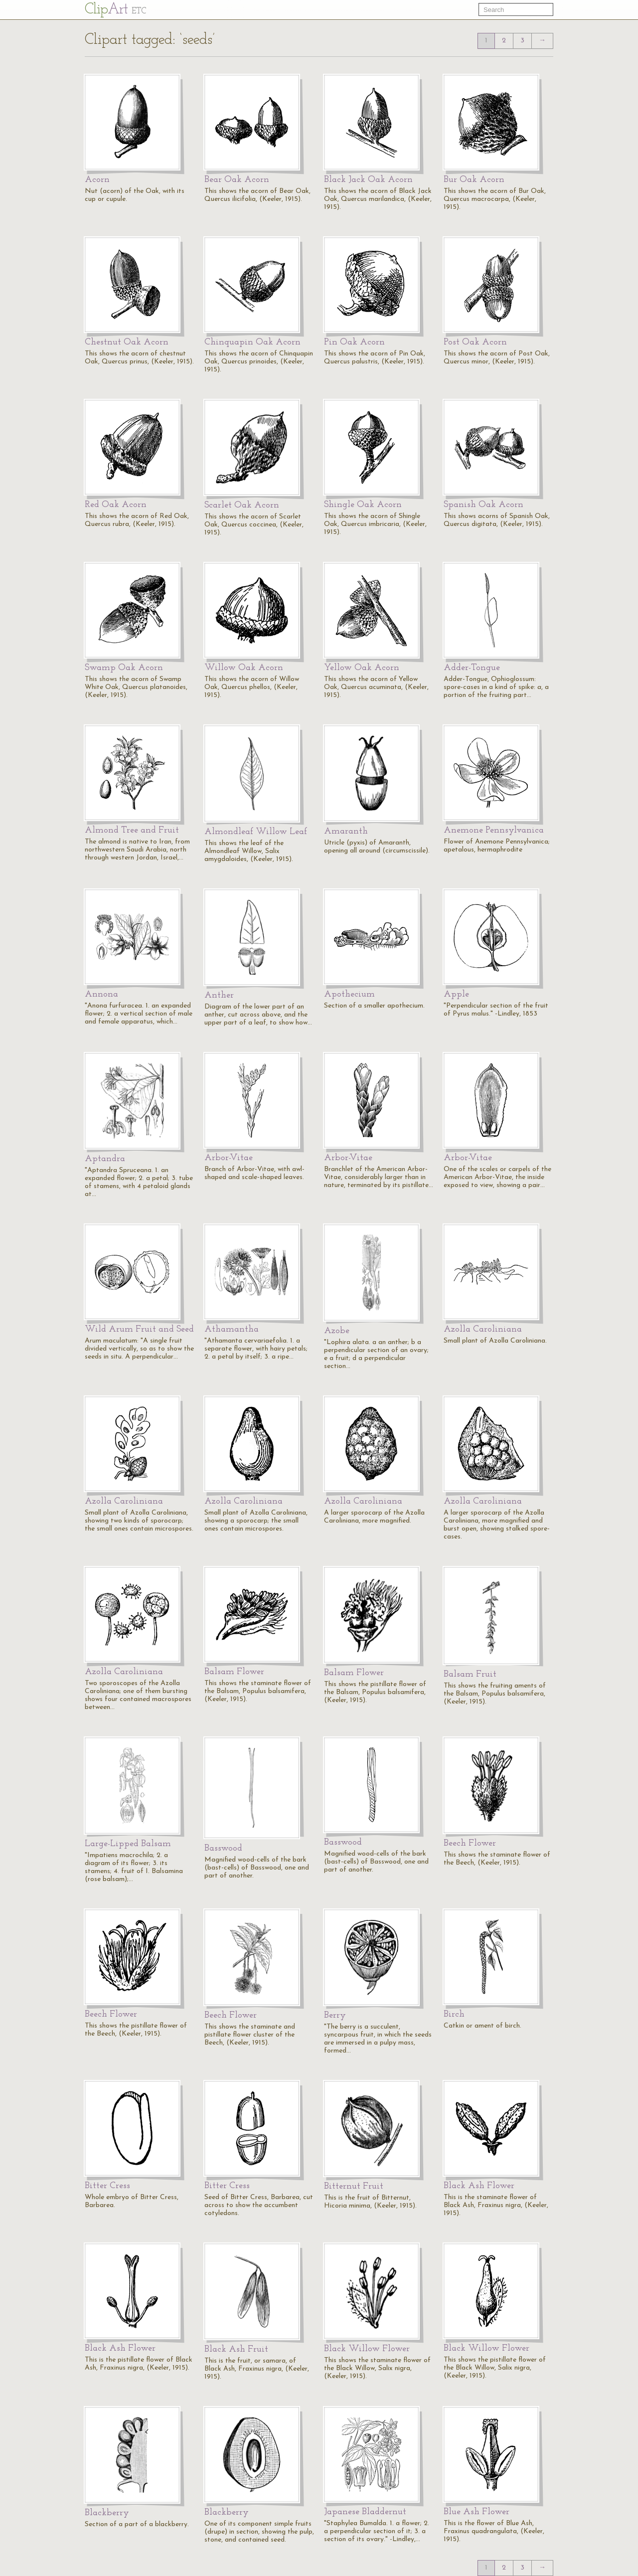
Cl (115, 9)
